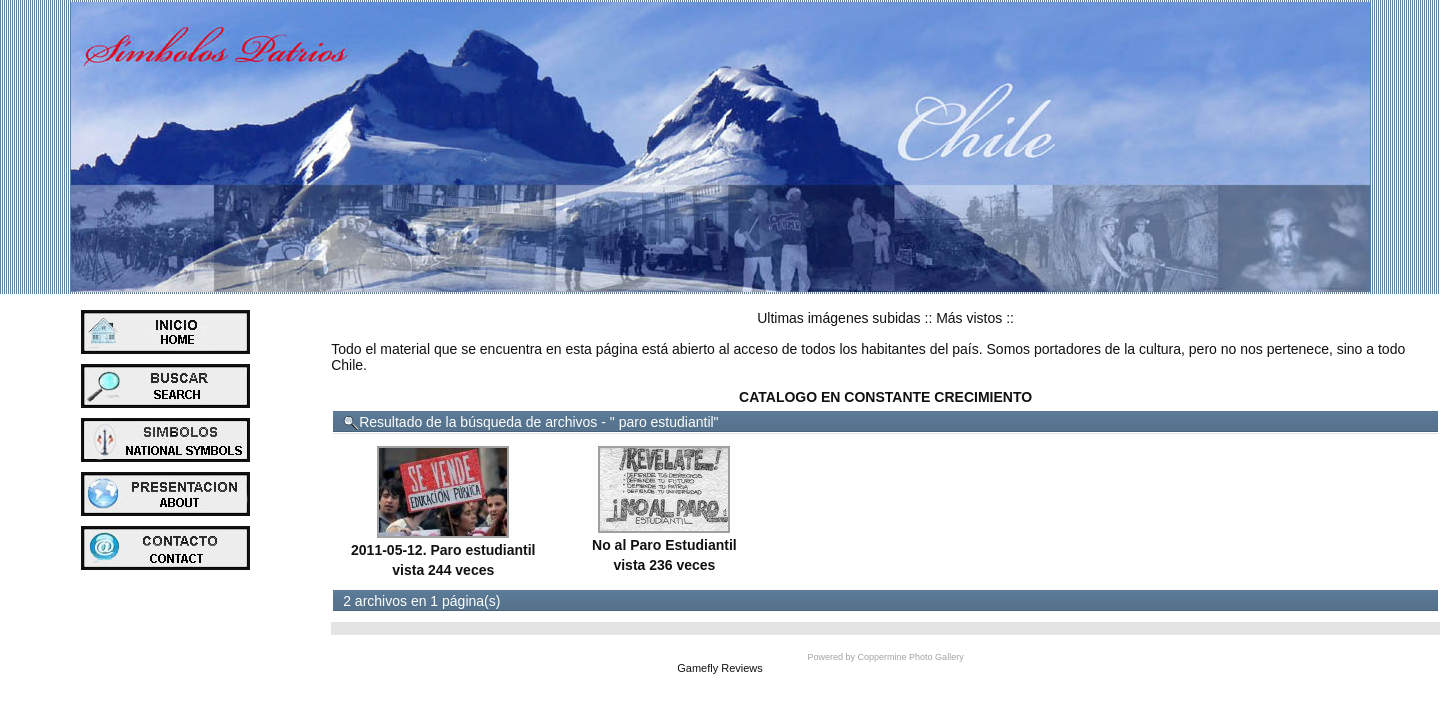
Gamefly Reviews (720, 668)
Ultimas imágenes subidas (838, 318)
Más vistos (969, 318)
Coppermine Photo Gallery (911, 657)
